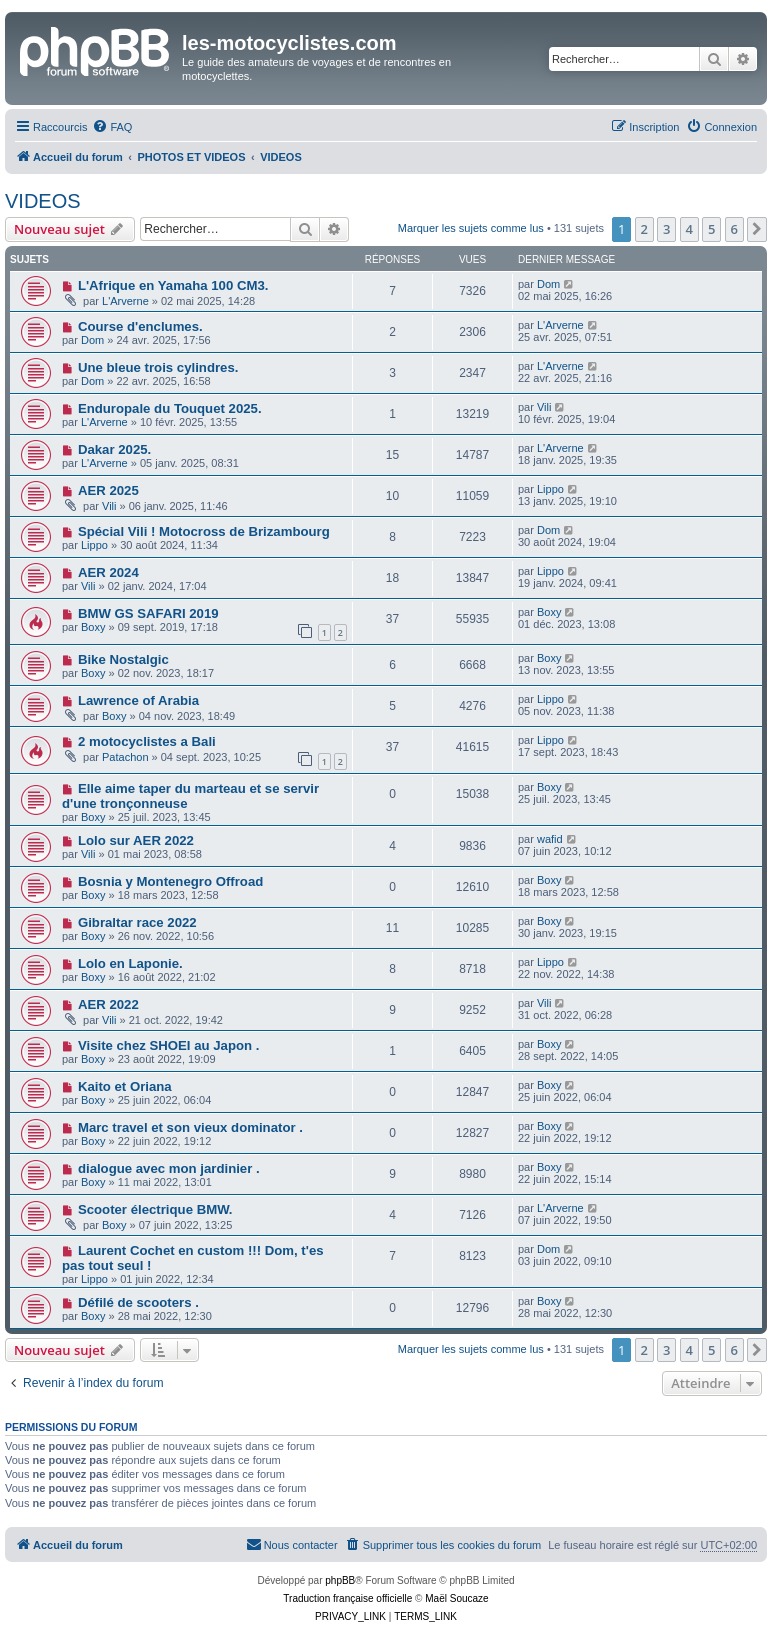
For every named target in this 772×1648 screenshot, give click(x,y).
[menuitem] (112, 127)
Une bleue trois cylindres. (158, 367)
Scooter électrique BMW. (155, 1209)
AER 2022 (108, 1004)
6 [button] (734, 229)
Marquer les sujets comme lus (471, 228)
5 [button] (711, 229)
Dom (548, 284)
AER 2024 (108, 572)
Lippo (550, 489)
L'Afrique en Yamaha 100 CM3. (173, 285)
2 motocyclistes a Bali (147, 741)
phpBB (340, 1580)
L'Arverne (125, 301)
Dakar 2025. (114, 449)
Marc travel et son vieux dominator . (190, 1127)
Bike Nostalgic (123, 659)
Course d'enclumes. (140, 326)
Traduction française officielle (347, 1598)
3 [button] (666, 229)
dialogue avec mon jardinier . (169, 1168)
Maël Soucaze (456, 1598)
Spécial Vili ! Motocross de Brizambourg (204, 531)
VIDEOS (43, 201)
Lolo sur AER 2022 (136, 840)
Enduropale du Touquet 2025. (170, 408)
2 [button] (644, 229)
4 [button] (689, 229)
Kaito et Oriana (125, 1086)
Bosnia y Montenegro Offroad (170, 881)
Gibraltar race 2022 (137, 922)
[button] (757, 229)
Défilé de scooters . (138, 1302)
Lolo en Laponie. (130, 963)
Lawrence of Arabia (138, 700)
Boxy (93, 627)
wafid (550, 839)
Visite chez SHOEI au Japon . (169, 1045)
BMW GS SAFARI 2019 (148, 613)
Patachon (125, 757)
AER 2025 (108, 490)
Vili (544, 407)
